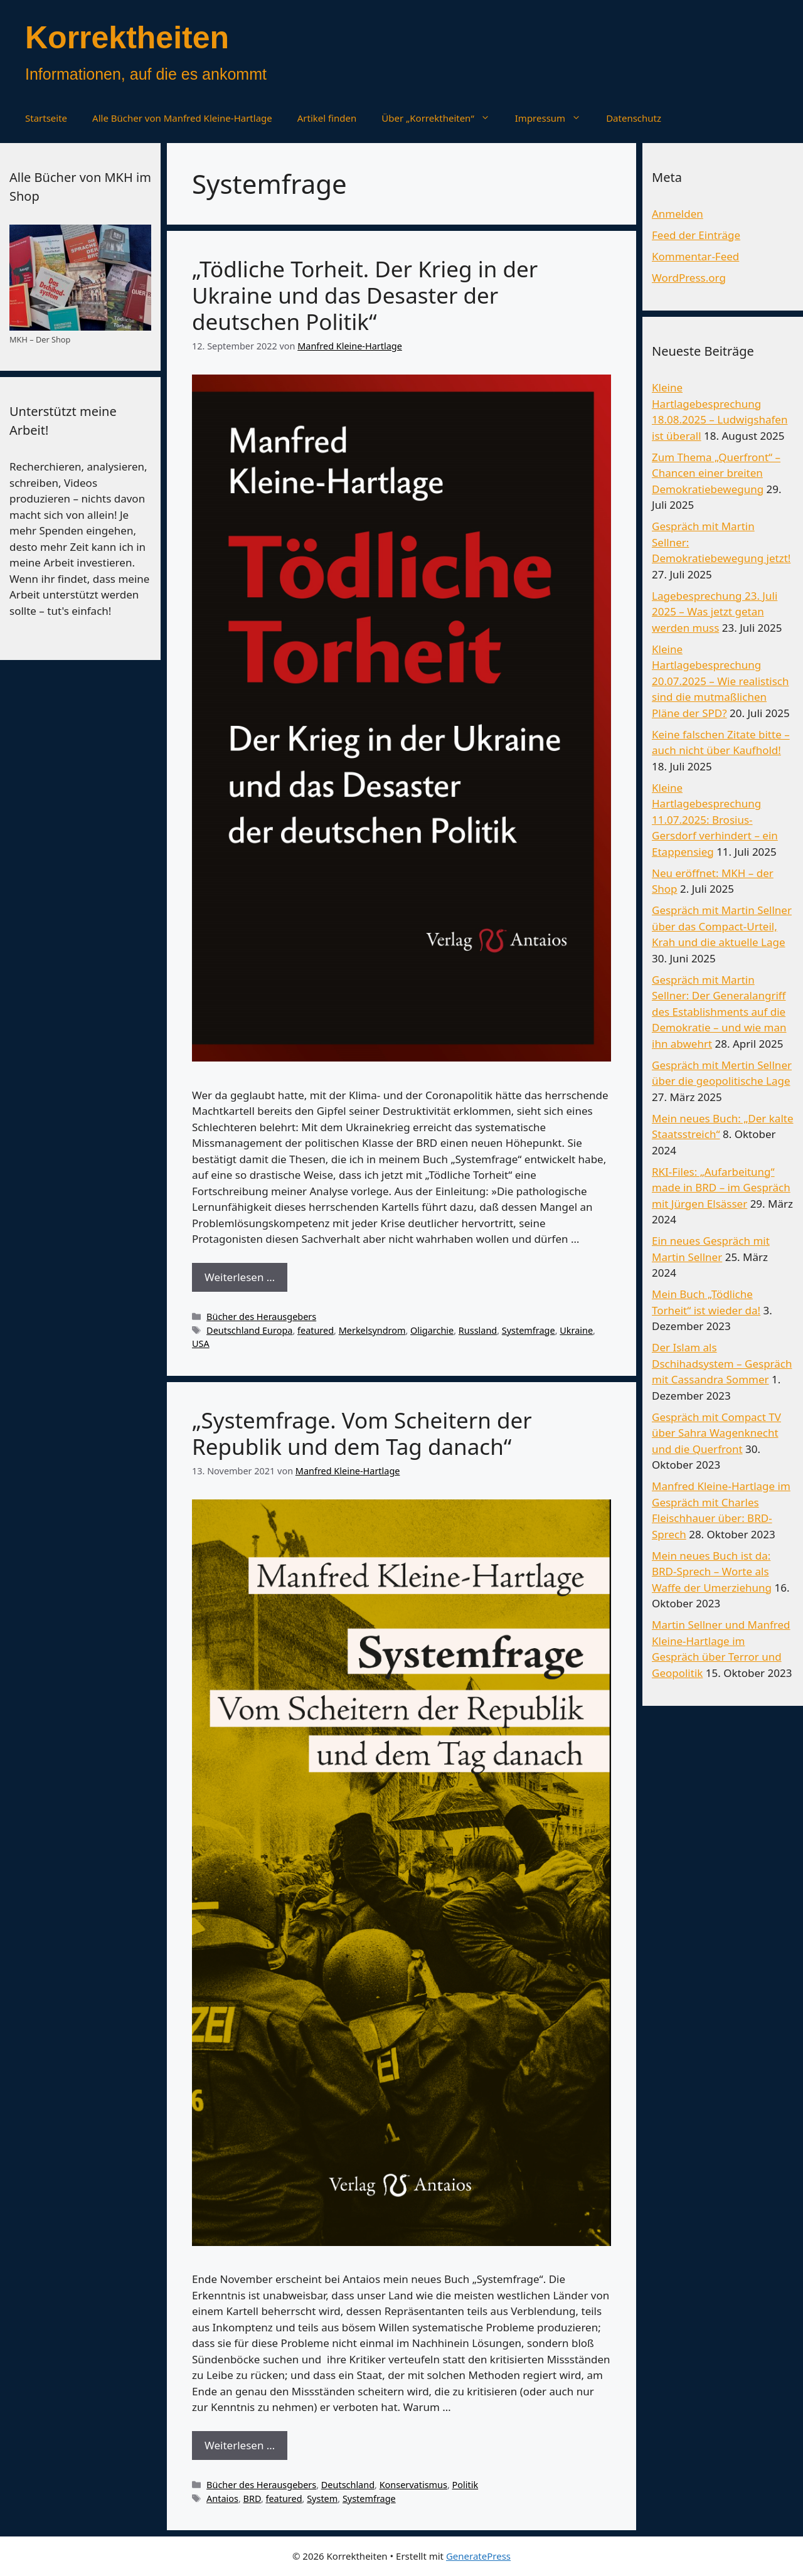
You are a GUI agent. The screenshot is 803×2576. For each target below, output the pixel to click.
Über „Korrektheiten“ (441, 118)
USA (201, 1343)
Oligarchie (432, 1330)
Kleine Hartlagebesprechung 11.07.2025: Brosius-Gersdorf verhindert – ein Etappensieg (715, 819)
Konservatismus (413, 2485)
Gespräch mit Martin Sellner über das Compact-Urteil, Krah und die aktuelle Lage (722, 926)
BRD (252, 2498)
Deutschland (348, 2485)
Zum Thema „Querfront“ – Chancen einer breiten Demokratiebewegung (716, 473)
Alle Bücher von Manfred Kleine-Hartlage (182, 118)
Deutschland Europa (249, 1330)
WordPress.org (689, 277)
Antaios (222, 2498)
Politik (465, 2485)
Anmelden (677, 213)
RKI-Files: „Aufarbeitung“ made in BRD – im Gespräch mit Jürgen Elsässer (721, 1187)
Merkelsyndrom (372, 1330)
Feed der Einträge (696, 235)
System (322, 2498)
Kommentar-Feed (695, 256)
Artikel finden (327, 118)
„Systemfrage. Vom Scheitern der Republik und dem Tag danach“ (362, 1433)
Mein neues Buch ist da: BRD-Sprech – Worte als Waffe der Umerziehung (712, 1571)
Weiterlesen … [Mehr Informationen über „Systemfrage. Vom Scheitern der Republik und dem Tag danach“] (240, 2445)
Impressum (554, 118)
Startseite (46, 118)
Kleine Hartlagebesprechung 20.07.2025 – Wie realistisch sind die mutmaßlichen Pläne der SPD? (720, 681)
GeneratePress (478, 2556)
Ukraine (576, 1330)
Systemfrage (528, 1330)
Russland (478, 1330)
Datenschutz (633, 118)
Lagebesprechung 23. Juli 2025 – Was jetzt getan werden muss (714, 611)
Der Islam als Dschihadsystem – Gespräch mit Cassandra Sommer (722, 1363)
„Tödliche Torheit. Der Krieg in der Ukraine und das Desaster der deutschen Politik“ (365, 295)
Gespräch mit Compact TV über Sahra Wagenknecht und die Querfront (716, 1433)
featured (315, 1330)
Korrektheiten (127, 37)
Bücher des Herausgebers (261, 1317)
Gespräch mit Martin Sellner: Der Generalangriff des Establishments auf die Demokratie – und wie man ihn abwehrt (719, 1011)
